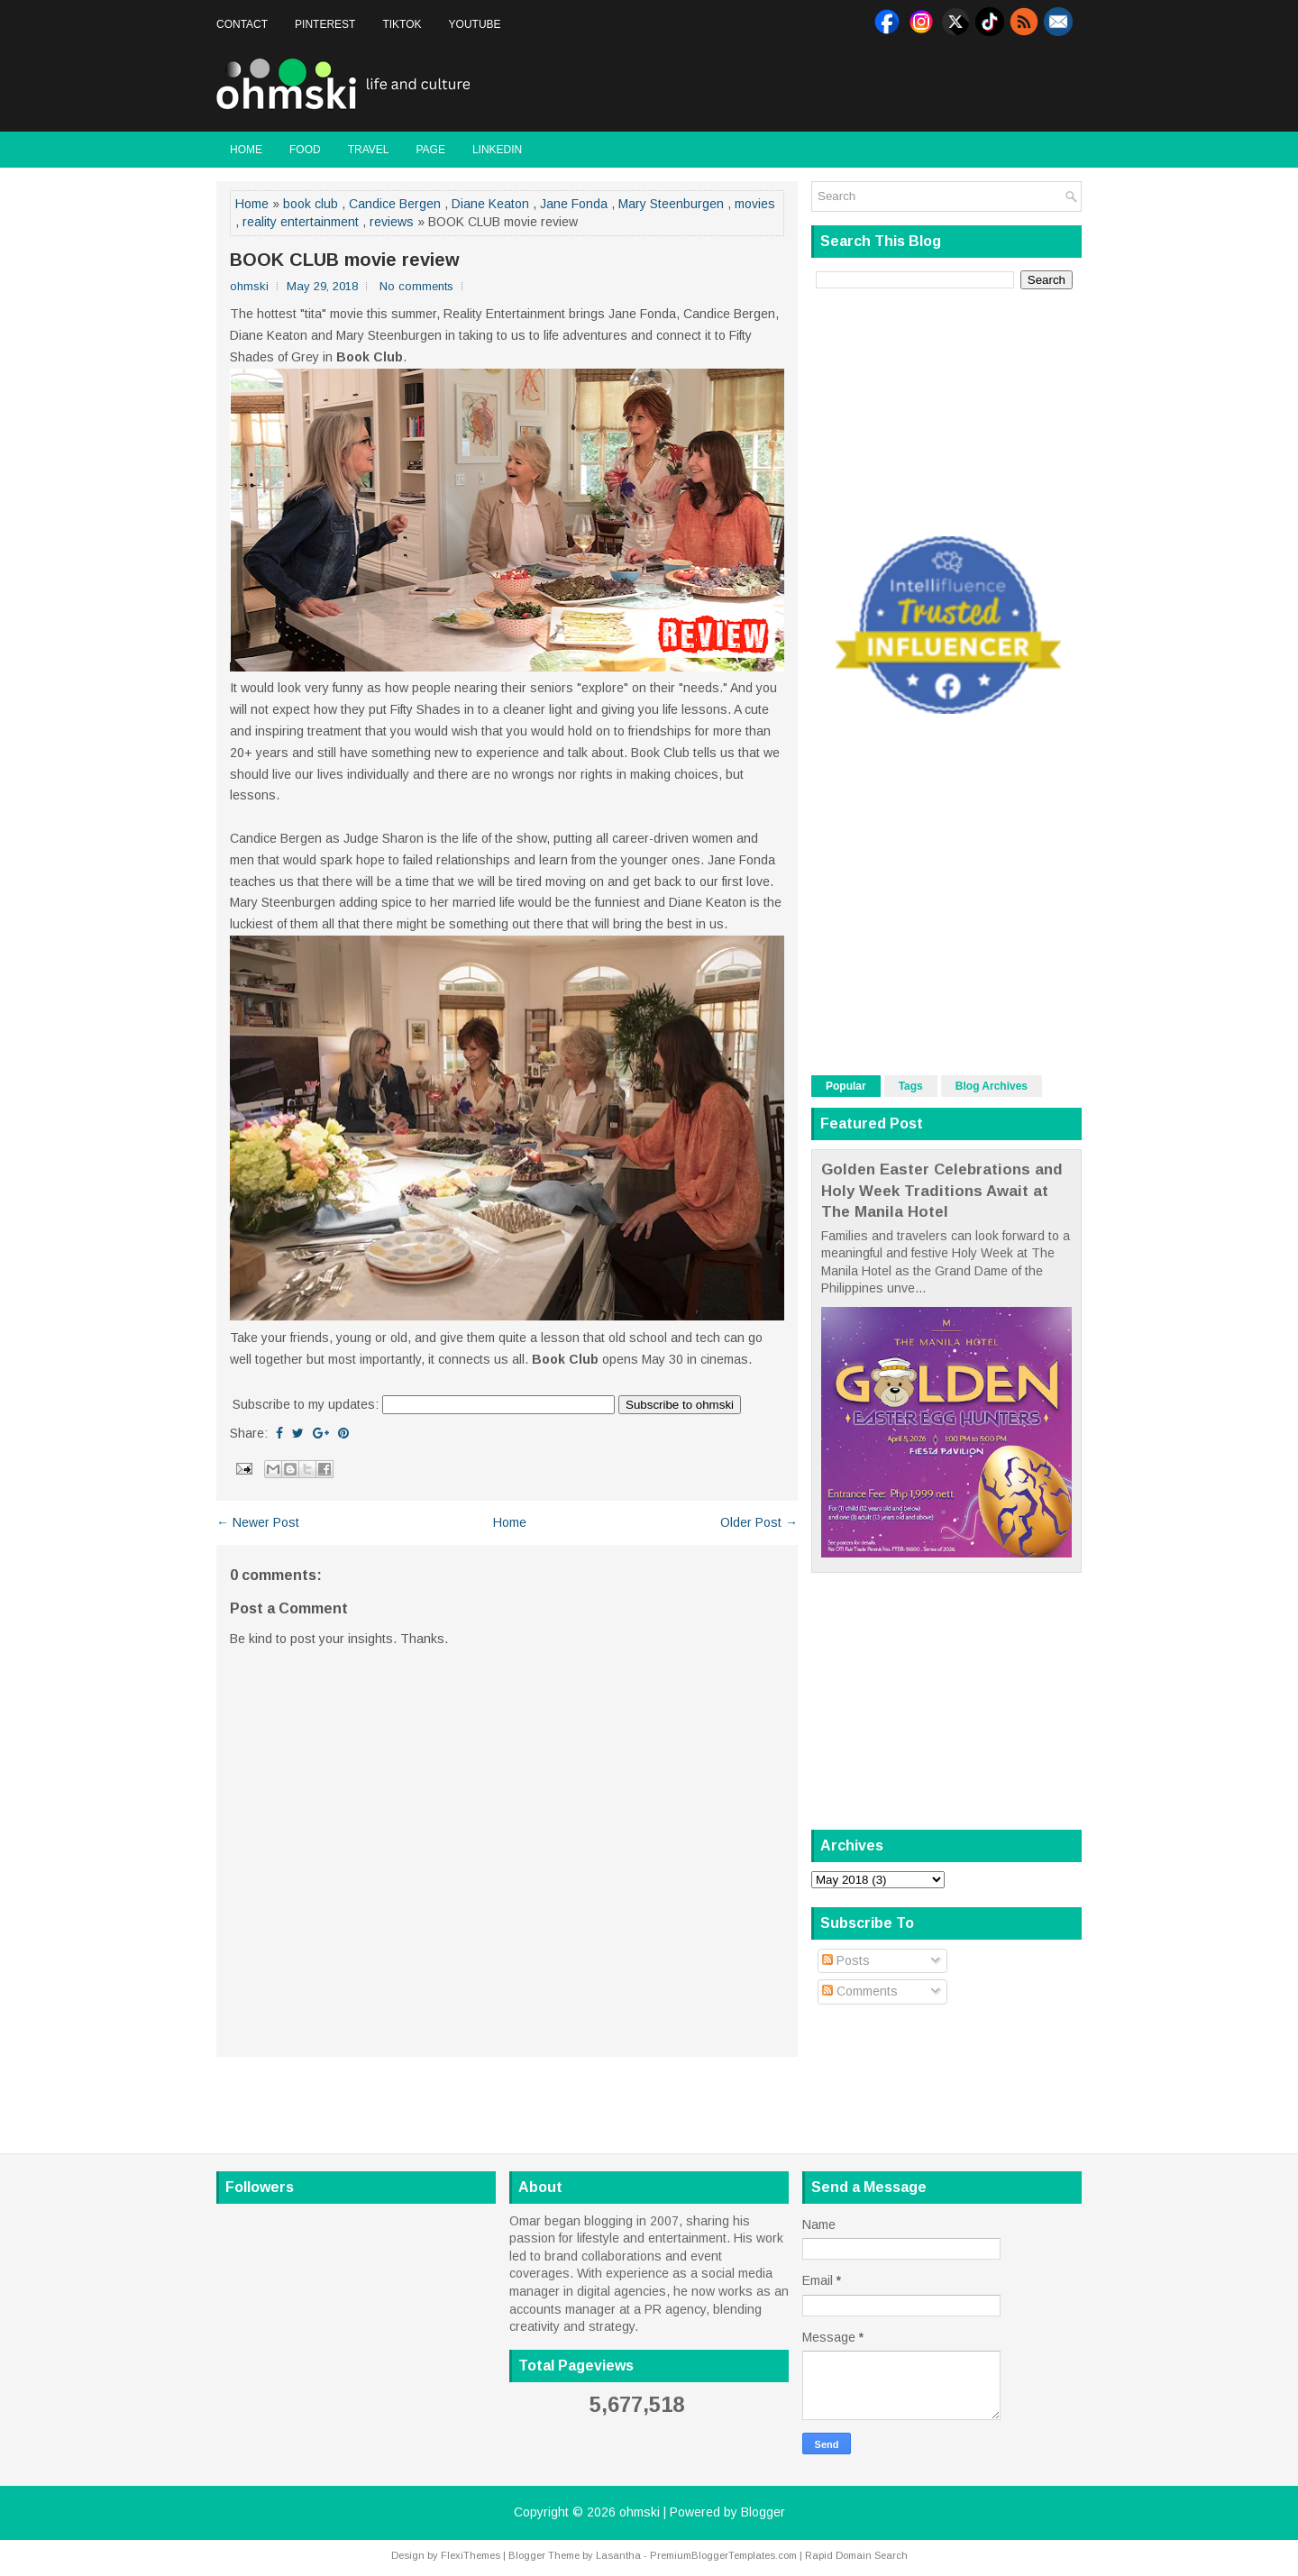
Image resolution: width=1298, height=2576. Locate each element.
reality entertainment (300, 222)
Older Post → (759, 1522)
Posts (846, 1960)
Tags (911, 1086)
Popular (846, 1086)
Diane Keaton (490, 203)
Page (430, 149)
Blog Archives (991, 1086)
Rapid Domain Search (856, 2555)
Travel (368, 149)
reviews (392, 222)
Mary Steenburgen (671, 203)
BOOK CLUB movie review (345, 259)
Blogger (763, 2512)
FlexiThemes (470, 2555)
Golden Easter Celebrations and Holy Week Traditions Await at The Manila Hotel (942, 1190)
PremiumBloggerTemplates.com (723, 2555)
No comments (416, 286)
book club (310, 203)
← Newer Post (257, 1522)
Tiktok (401, 24)
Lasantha (618, 2555)
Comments (860, 1991)
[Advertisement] (871, 85)
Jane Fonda (574, 203)
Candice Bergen (395, 203)
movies (755, 203)
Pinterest (325, 24)
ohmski (639, 2512)
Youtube (475, 24)
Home (246, 149)
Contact (242, 24)
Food (305, 149)
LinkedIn (497, 149)
